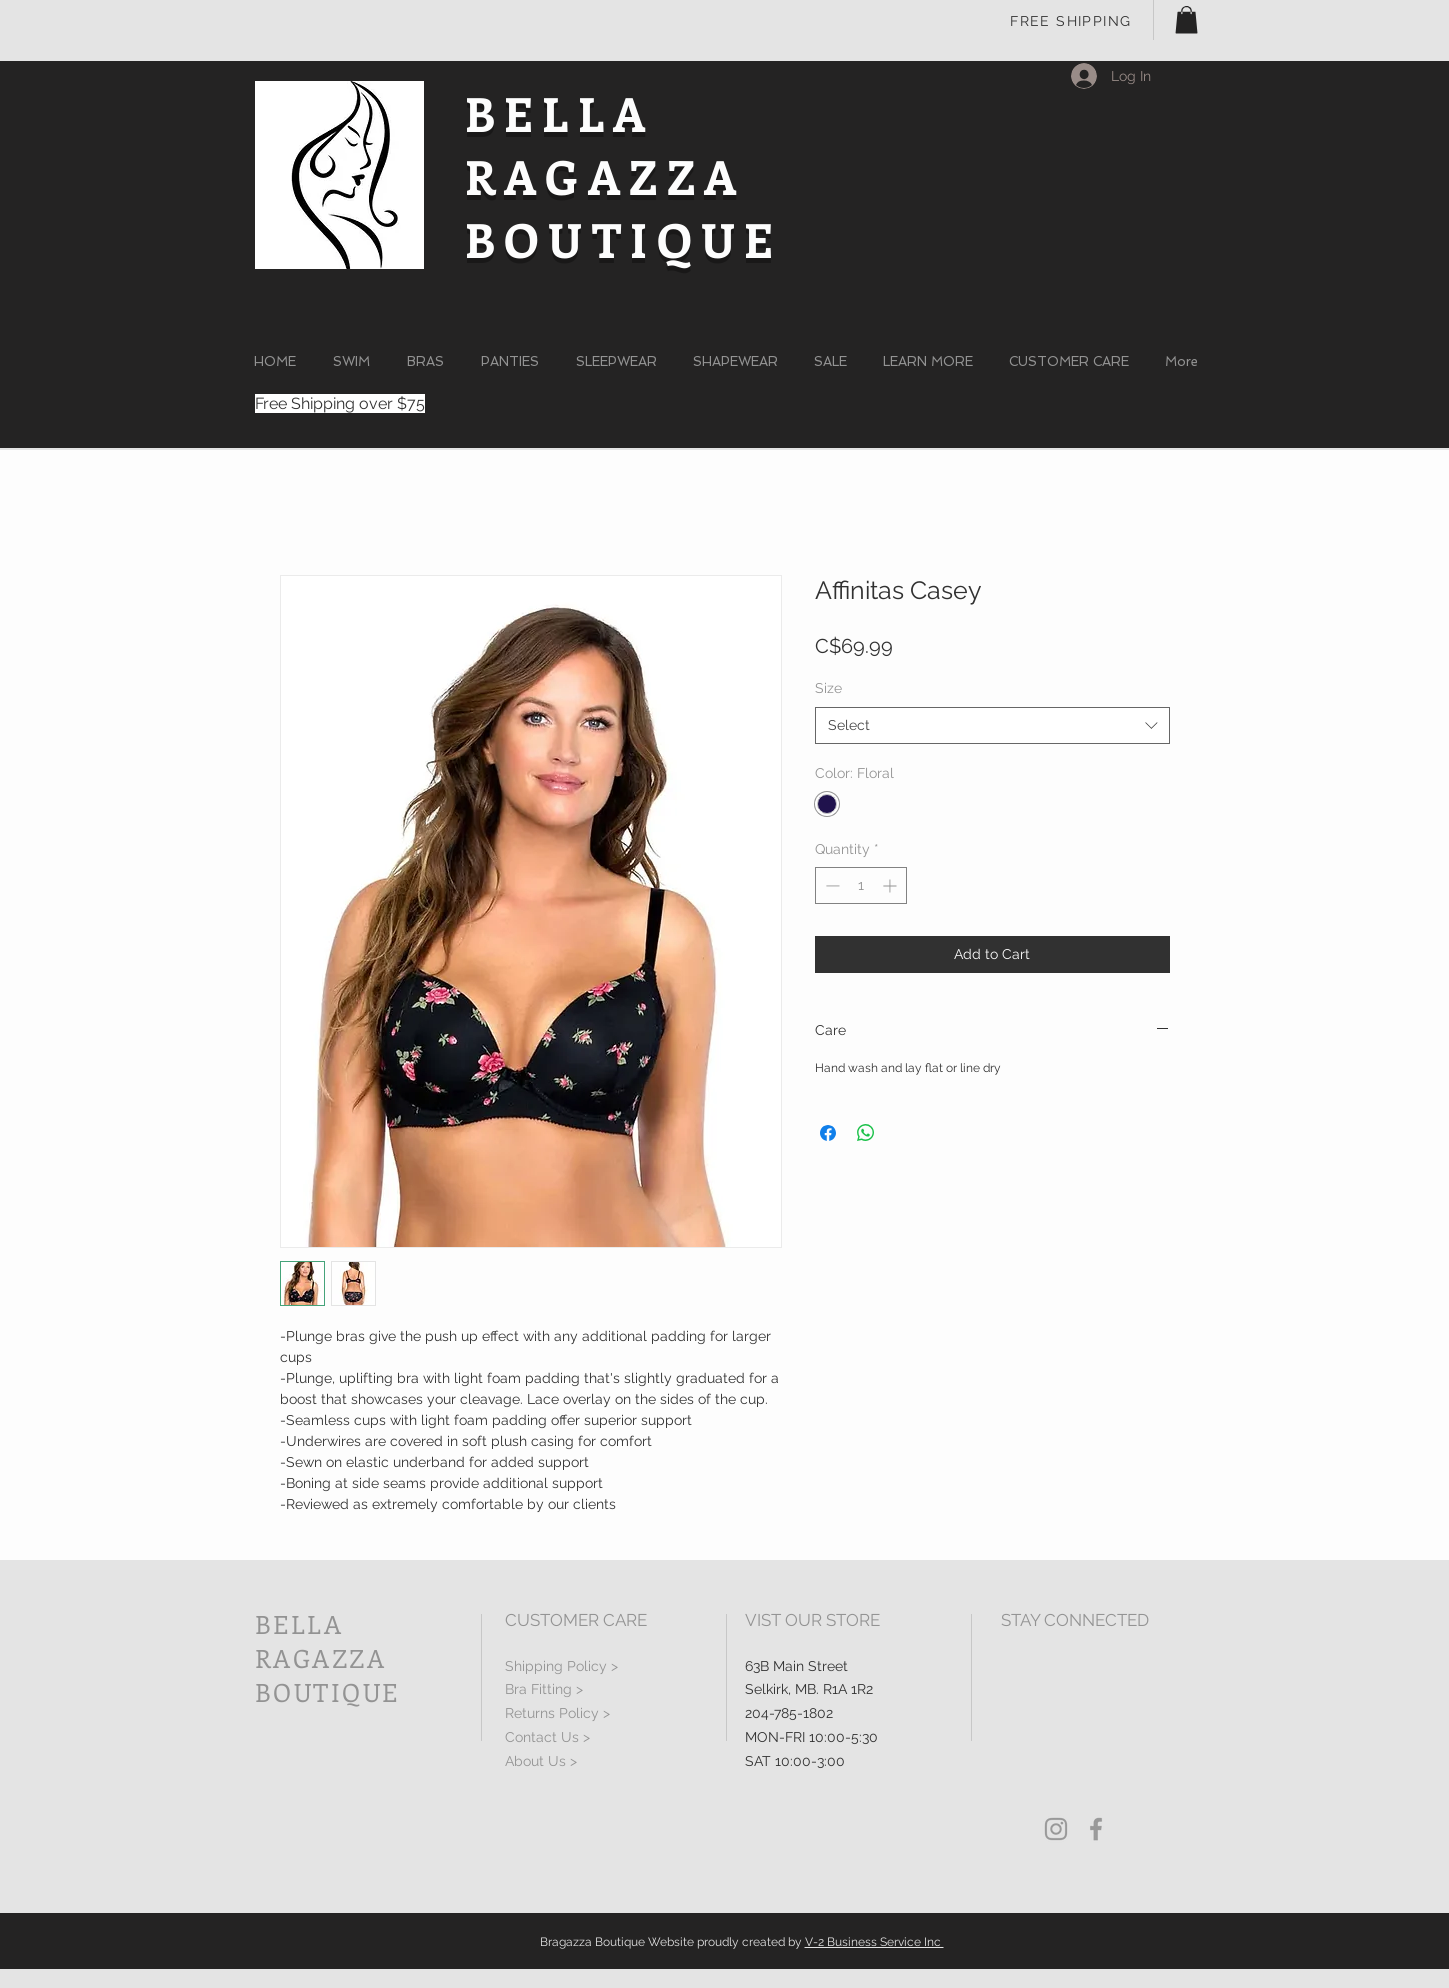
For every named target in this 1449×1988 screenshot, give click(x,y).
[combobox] (992, 726)
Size (828, 688)
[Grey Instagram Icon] (1056, 1829)
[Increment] (891, 885)
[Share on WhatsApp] (866, 1133)
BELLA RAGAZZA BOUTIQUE (624, 175)
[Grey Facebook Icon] (1096, 1829)
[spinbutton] (861, 885)
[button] (1186, 19)
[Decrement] (830, 885)
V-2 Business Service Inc (874, 1942)
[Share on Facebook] (828, 1133)
